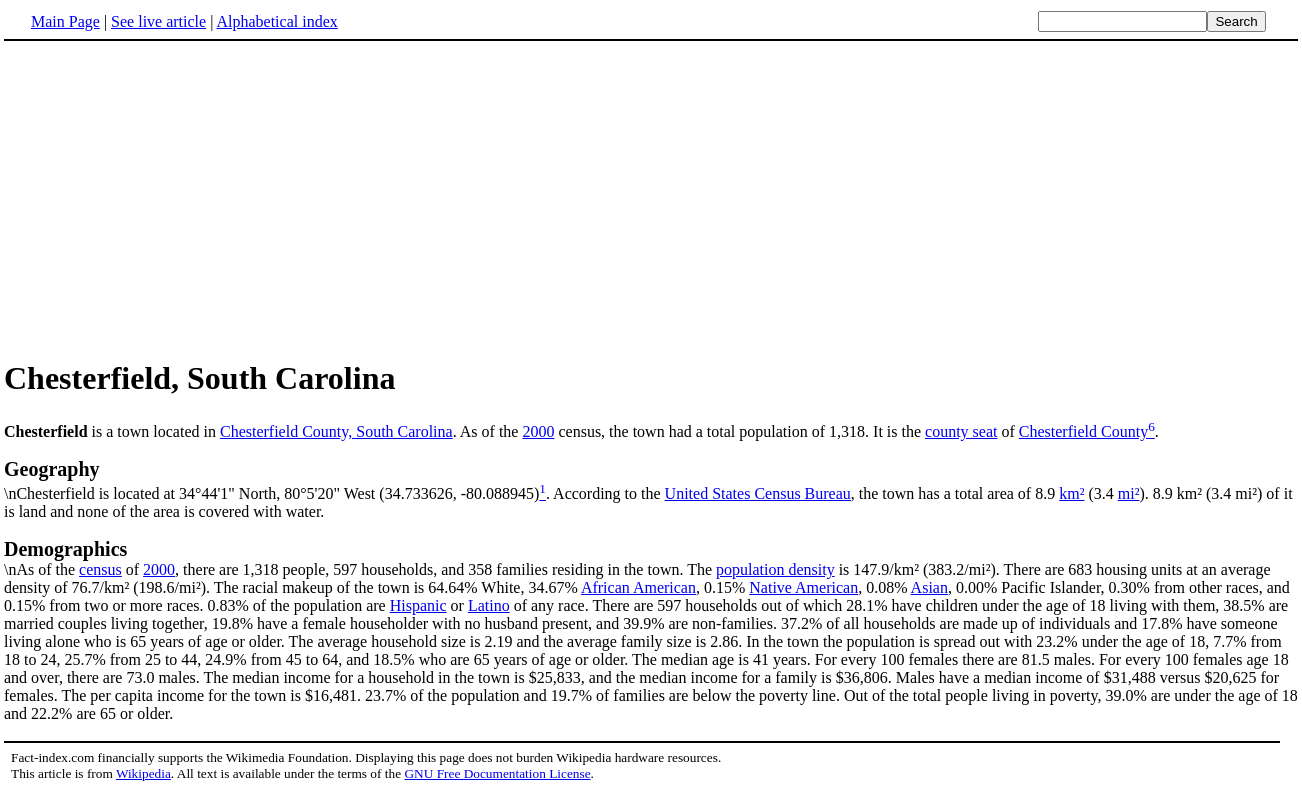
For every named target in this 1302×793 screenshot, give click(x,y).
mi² (1129, 493)
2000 (538, 431)
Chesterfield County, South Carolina (336, 431)
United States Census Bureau (758, 493)
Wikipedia (143, 773)
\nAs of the (651, 558)
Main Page (65, 21)
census (100, 569)
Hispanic (418, 605)
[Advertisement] (651, 199)
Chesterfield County (1083, 431)
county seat (961, 431)
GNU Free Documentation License (497, 773)
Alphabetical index (276, 21)
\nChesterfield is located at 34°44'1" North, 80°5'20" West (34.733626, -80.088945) (651, 480)
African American (638, 587)
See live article (158, 21)
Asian (929, 587)
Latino (489, 605)
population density (775, 569)
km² (1071, 493)
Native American (803, 587)
